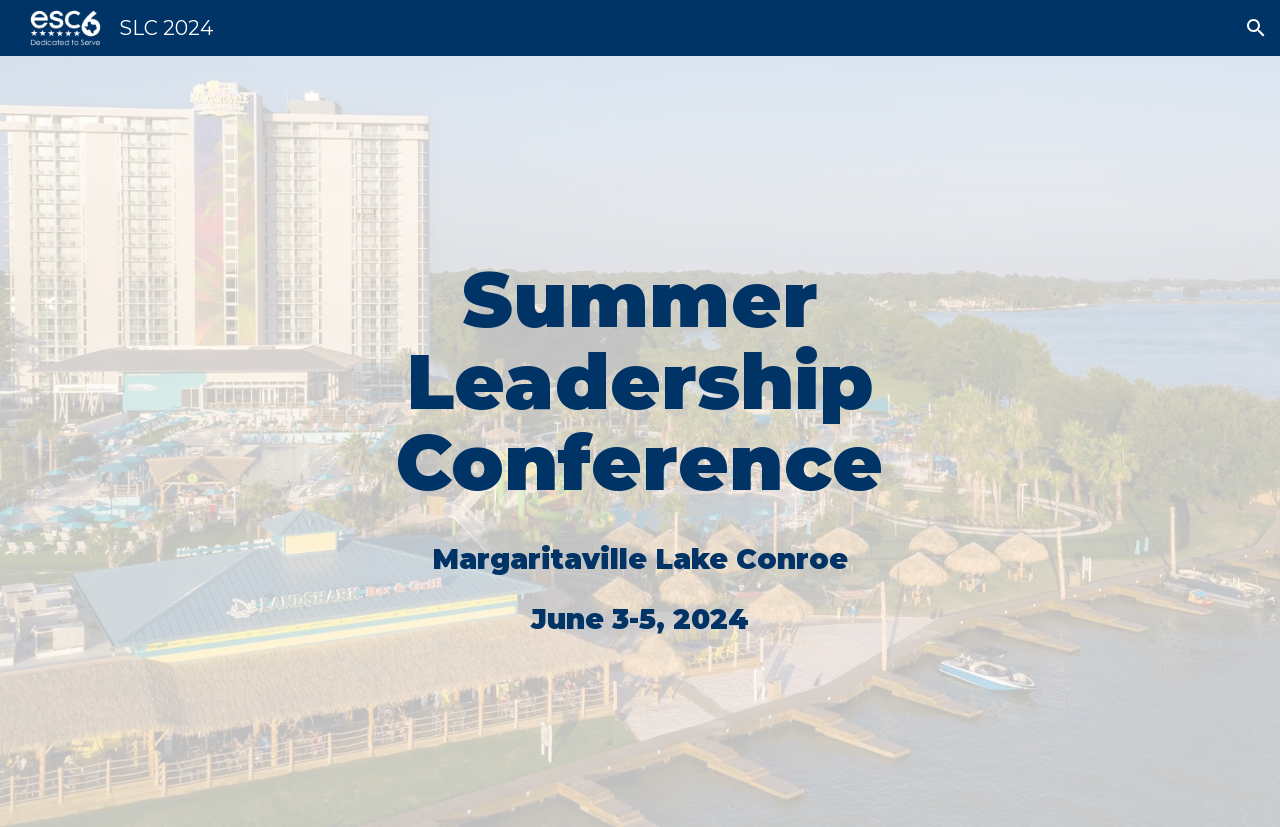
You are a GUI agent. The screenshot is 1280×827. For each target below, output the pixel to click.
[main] (640, 442)
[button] (1256, 28)
